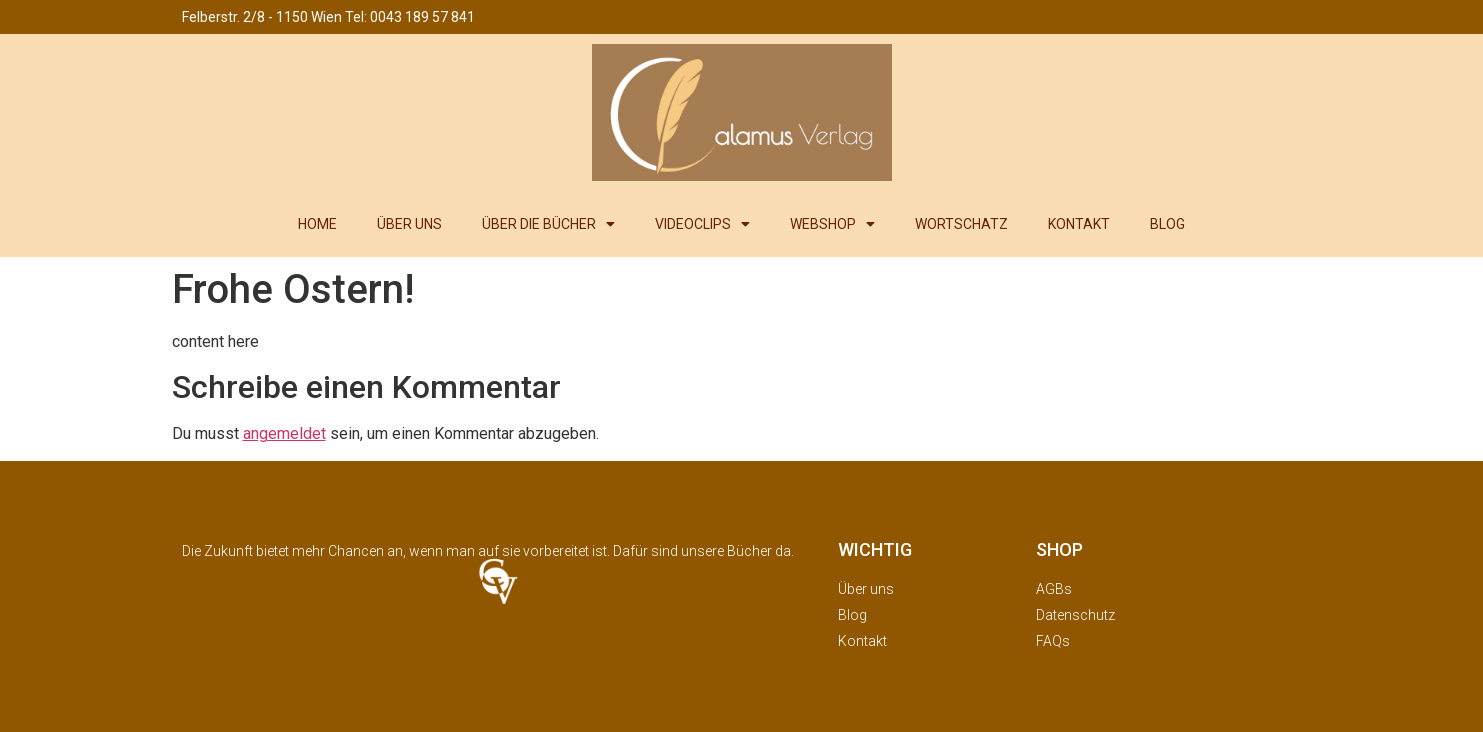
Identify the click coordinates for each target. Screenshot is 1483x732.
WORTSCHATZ (961, 224)
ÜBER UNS (409, 224)
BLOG (1167, 224)
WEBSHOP (832, 224)
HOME (317, 224)
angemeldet (284, 433)
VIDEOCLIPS (702, 224)
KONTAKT (1079, 224)
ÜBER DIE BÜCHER (548, 224)
